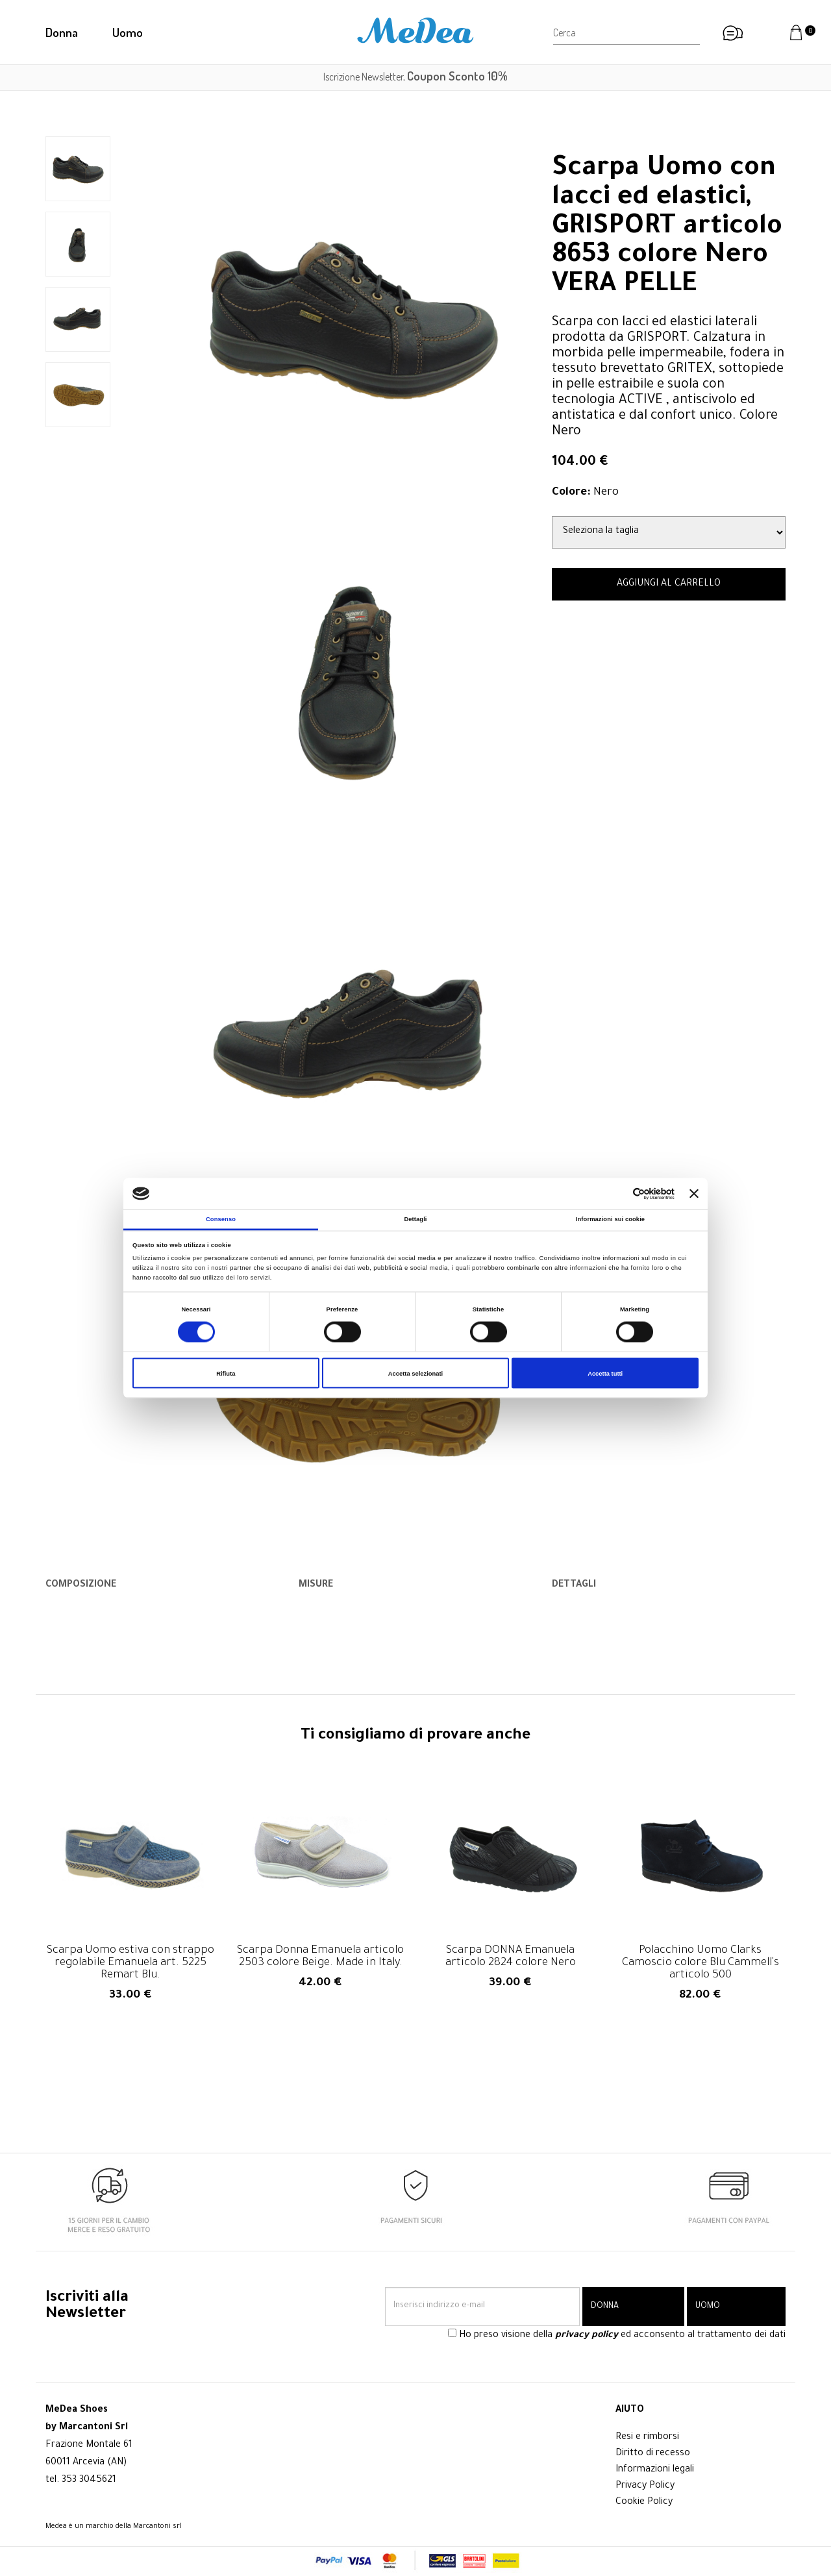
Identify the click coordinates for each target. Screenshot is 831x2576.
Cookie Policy (644, 2502)
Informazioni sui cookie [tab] (610, 1219)
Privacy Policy (645, 2486)
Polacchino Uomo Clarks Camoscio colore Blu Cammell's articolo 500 (700, 1963)
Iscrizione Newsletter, (415, 76)
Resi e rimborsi (647, 2438)
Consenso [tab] (221, 1219)
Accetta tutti (605, 1373)
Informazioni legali (654, 2470)
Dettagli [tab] (415, 1219)
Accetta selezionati (415, 1373)
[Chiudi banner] (694, 1193)
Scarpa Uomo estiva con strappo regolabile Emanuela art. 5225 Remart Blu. (130, 1963)
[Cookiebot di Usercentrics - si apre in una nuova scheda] (618, 1193)
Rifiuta (225, 1373)
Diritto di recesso (652, 2454)
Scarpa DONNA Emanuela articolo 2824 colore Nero (510, 1957)
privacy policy (586, 2336)
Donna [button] (61, 32)
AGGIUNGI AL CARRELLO (669, 584)
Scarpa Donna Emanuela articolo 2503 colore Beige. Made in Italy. (320, 1957)
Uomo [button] (127, 32)
